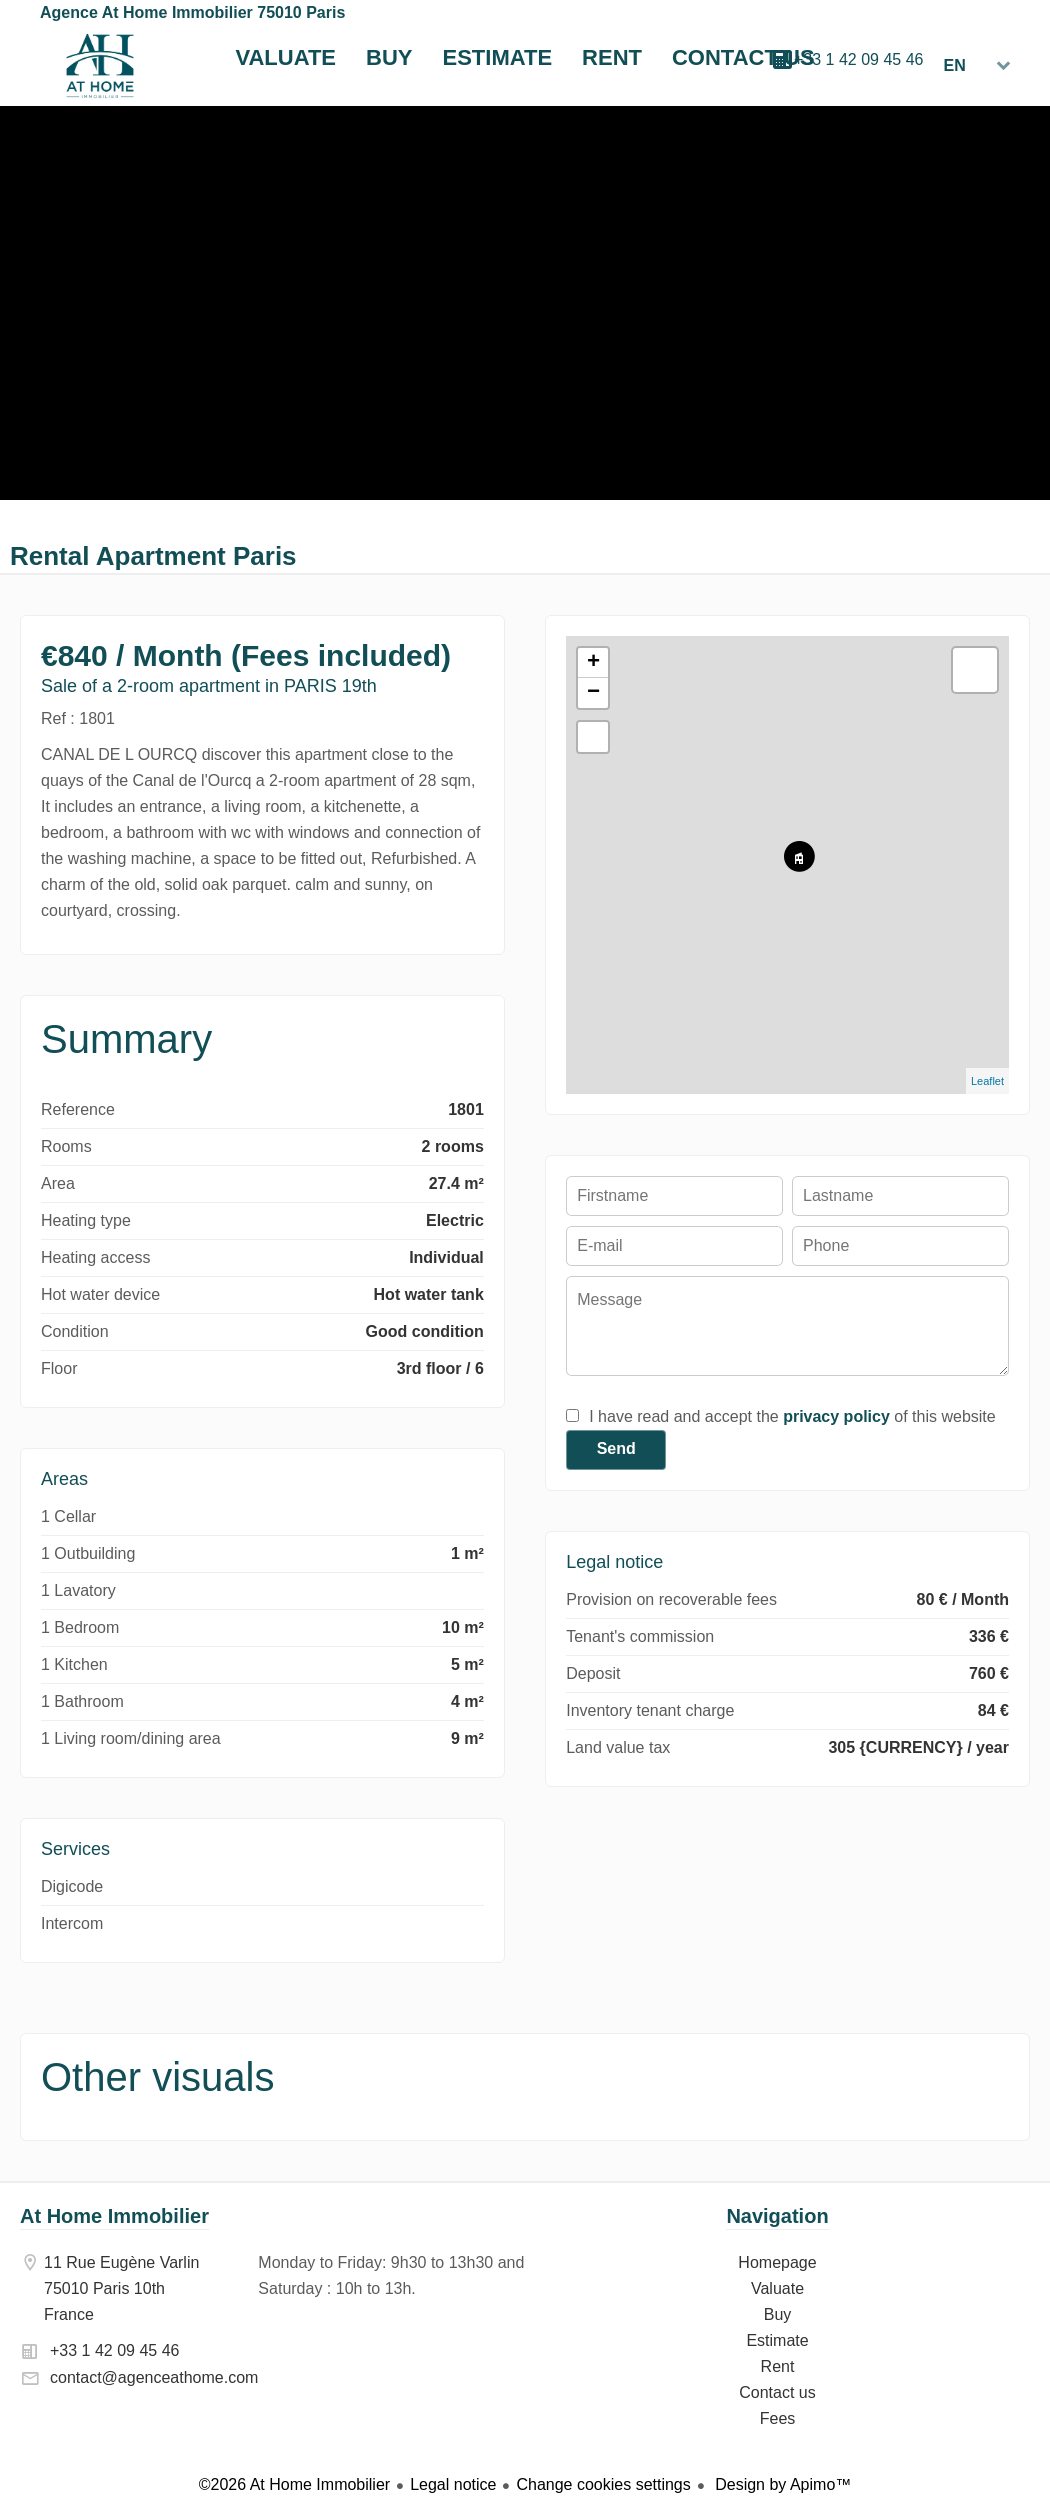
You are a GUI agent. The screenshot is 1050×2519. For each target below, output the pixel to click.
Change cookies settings (603, 2484)
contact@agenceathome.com (154, 2377)
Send (616, 1448)
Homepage (100, 66)
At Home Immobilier (114, 2216)
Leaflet (987, 1081)
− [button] (593, 693)
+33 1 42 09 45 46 (858, 59)
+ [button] (593, 663)
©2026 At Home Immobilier (294, 2484)
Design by (781, 2484)
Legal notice (453, 2484)
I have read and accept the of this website (792, 1416)
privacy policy (836, 1416)
